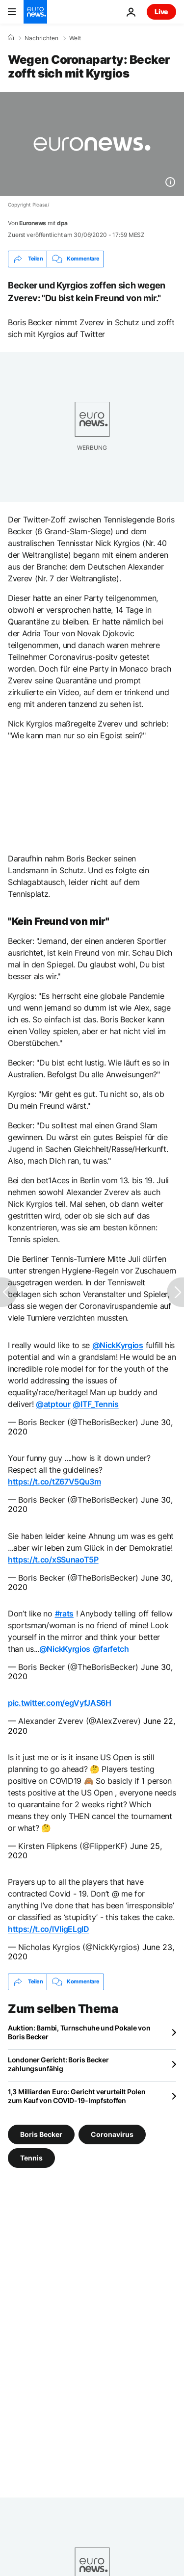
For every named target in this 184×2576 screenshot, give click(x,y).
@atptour (53, 1404)
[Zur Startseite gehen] (35, 12)
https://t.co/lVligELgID (48, 1929)
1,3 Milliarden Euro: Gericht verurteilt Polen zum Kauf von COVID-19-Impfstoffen (76, 2096)
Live (161, 11)
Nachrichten (41, 38)
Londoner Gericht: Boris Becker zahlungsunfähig (58, 2064)
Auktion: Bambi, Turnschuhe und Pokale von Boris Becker (79, 2032)
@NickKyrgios (117, 1345)
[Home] (11, 37)
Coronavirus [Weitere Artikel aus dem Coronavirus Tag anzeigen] (112, 2134)
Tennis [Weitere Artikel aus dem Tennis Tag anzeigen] (31, 2157)
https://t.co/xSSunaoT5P (53, 1559)
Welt (75, 38)
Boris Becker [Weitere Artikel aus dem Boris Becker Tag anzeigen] (41, 2134)
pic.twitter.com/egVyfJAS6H (59, 1703)
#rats (64, 1613)
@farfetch (111, 1649)
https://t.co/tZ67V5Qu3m (54, 1481)
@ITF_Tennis (95, 1404)
